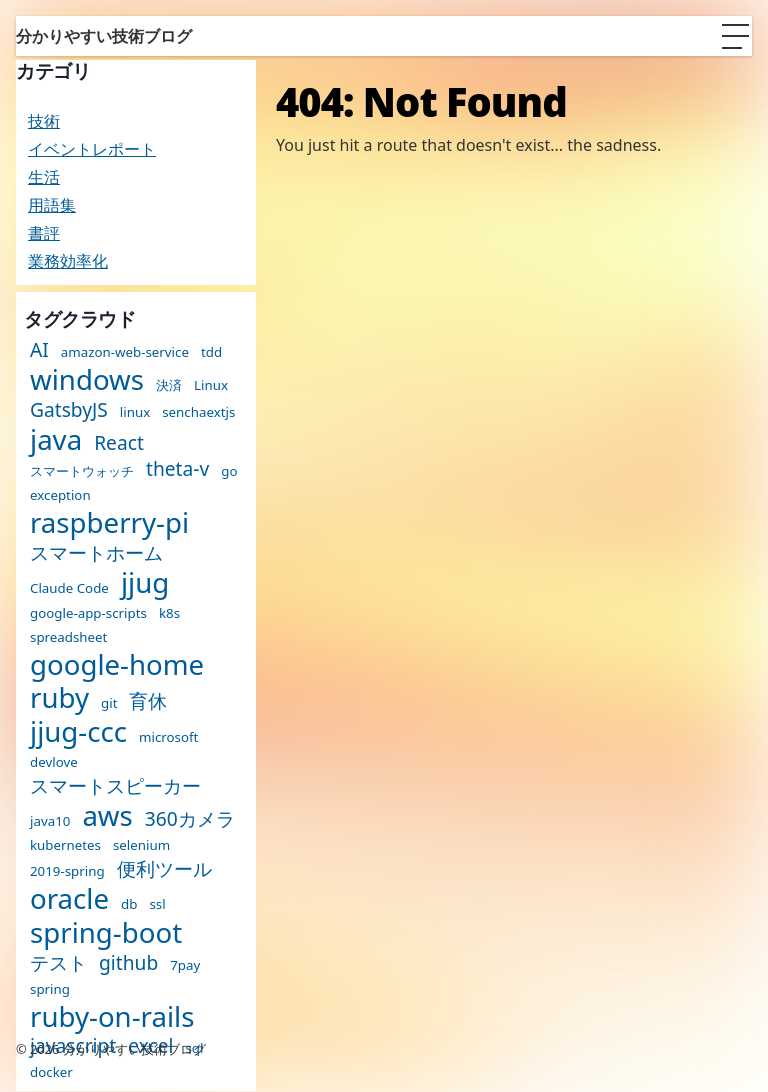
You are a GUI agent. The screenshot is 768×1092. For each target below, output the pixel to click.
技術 (44, 121)
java (56, 440)
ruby (59, 698)
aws (107, 816)
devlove (54, 762)
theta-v (177, 468)
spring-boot (106, 933)
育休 (148, 700)
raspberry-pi (109, 523)
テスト (58, 962)
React (119, 442)
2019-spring (67, 871)
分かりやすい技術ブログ (104, 36)
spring (50, 989)
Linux (211, 385)
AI (39, 349)
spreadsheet (68, 637)
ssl (157, 904)
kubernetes (65, 845)
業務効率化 (68, 261)
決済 (169, 385)
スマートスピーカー (115, 785)
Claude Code (69, 588)
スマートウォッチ (82, 471)
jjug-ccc (78, 732)
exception (60, 495)
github (128, 962)
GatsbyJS (69, 409)
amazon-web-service (125, 352)
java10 (50, 821)
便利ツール (164, 868)
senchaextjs (198, 412)
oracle (69, 899)
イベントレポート (92, 149)
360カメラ (190, 818)
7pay (185, 965)
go (229, 471)
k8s (169, 613)
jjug (145, 583)
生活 (44, 177)
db (129, 904)
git (109, 703)
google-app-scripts (88, 613)
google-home (117, 665)
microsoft (168, 737)
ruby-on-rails (112, 1017)
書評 (44, 233)
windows (87, 380)
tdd (211, 352)
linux (135, 412)
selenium (141, 845)
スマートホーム (96, 552)
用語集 (52, 205)
